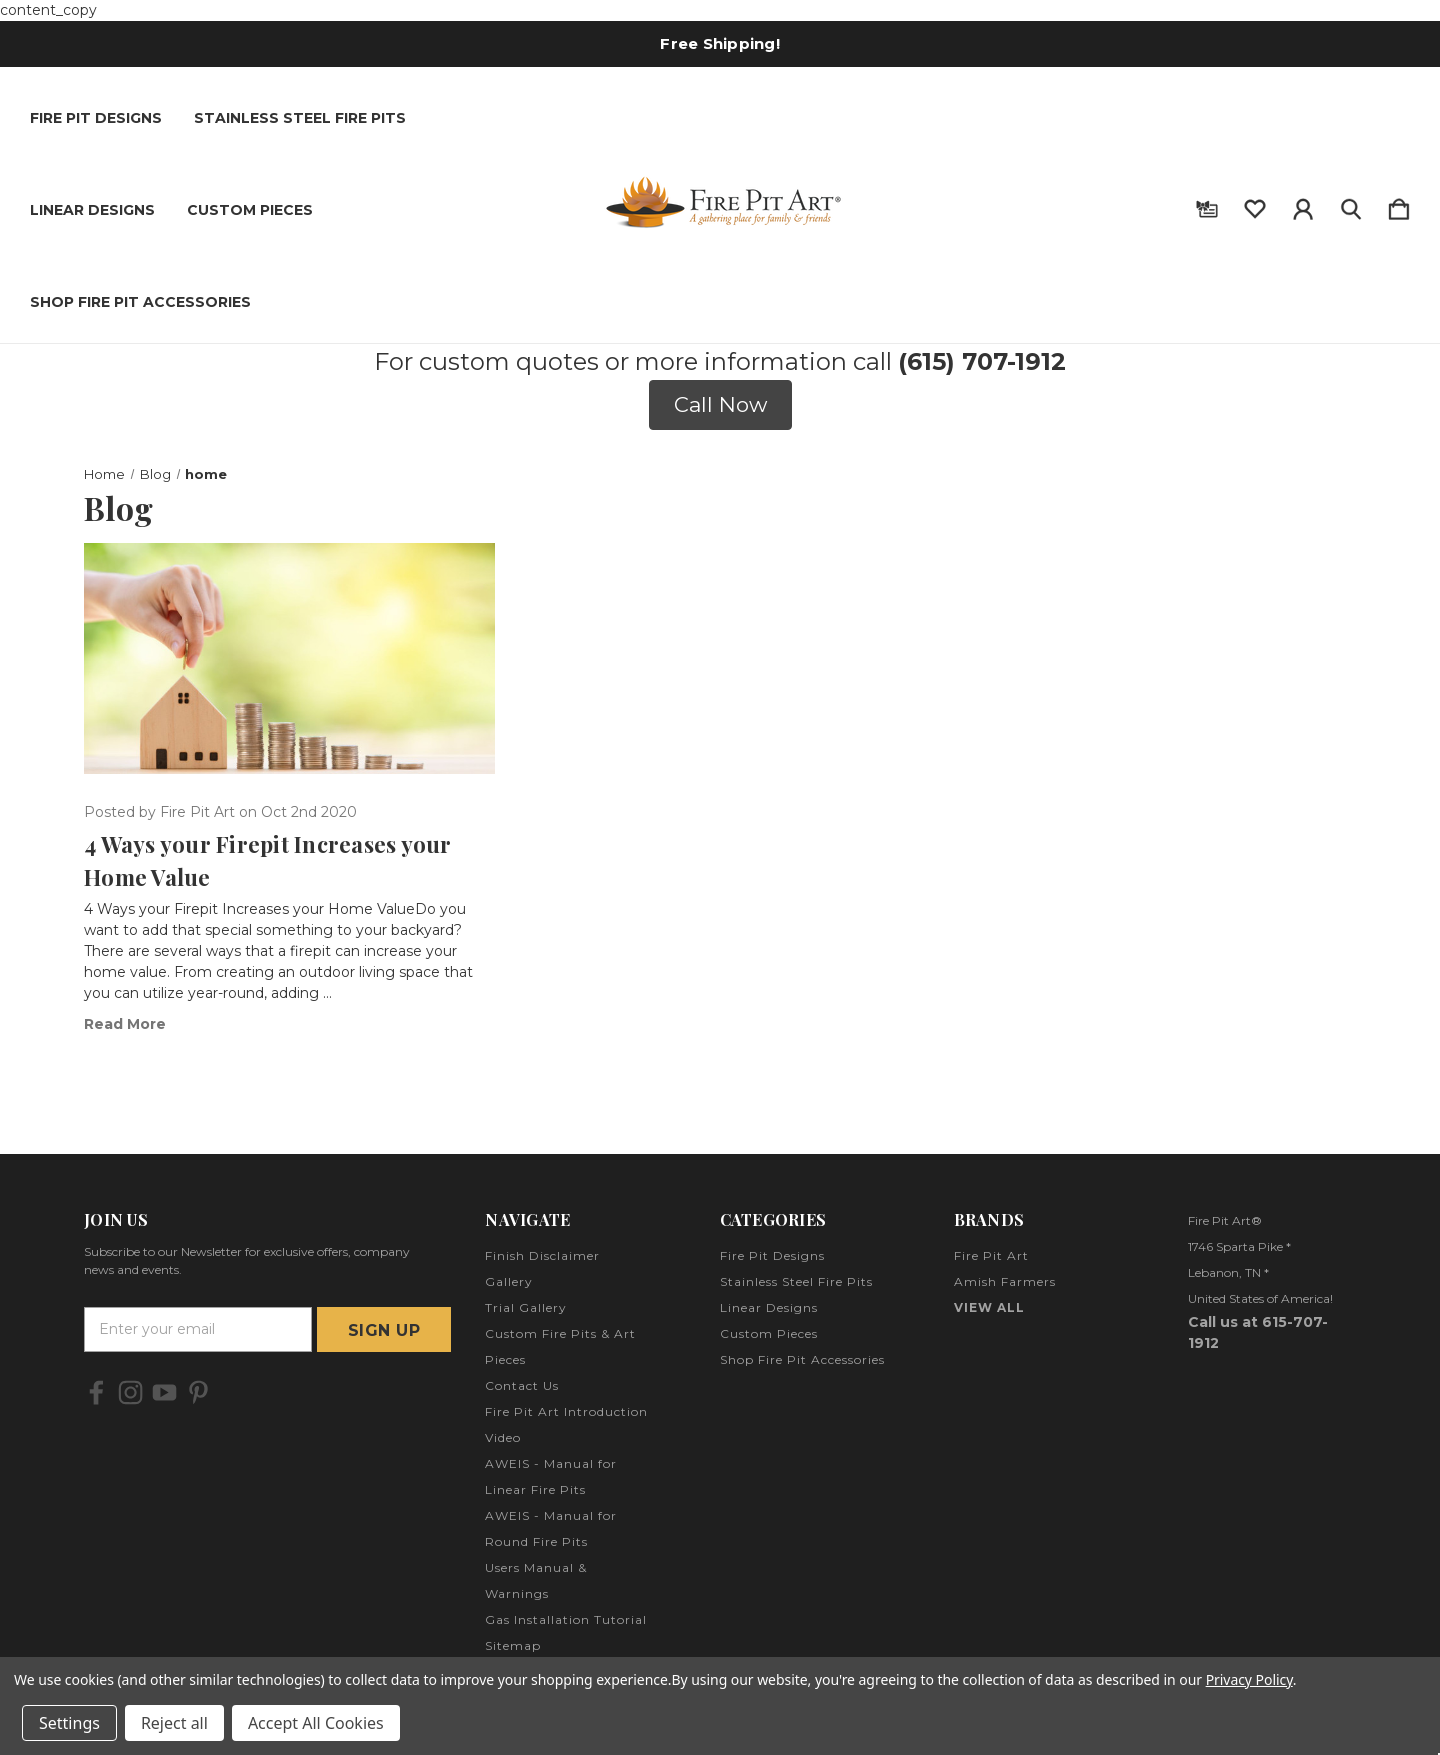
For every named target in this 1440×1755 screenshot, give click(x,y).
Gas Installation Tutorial (566, 1619)
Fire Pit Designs (96, 118)
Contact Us (522, 1385)
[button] (720, 405)
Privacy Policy (1249, 1679)
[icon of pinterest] (198, 1392)
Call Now (720, 404)
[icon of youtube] (164, 1392)
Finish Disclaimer (542, 1255)
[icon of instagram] (130, 1392)
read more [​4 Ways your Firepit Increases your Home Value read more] (125, 1024)
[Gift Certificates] (1207, 205)
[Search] (1351, 205)
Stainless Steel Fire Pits (300, 118)
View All (989, 1307)
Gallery (509, 1281)
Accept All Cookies (316, 1723)
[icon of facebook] (96, 1392)
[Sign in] (1303, 205)
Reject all (174, 1723)
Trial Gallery (526, 1307)
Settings (69, 1723)
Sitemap (513, 1645)
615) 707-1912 (986, 361)
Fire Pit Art (991, 1255)
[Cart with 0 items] (1399, 205)
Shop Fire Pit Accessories (140, 302)
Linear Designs (92, 210)
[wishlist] (1255, 205)
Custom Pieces (250, 210)
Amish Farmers (1005, 1281)
